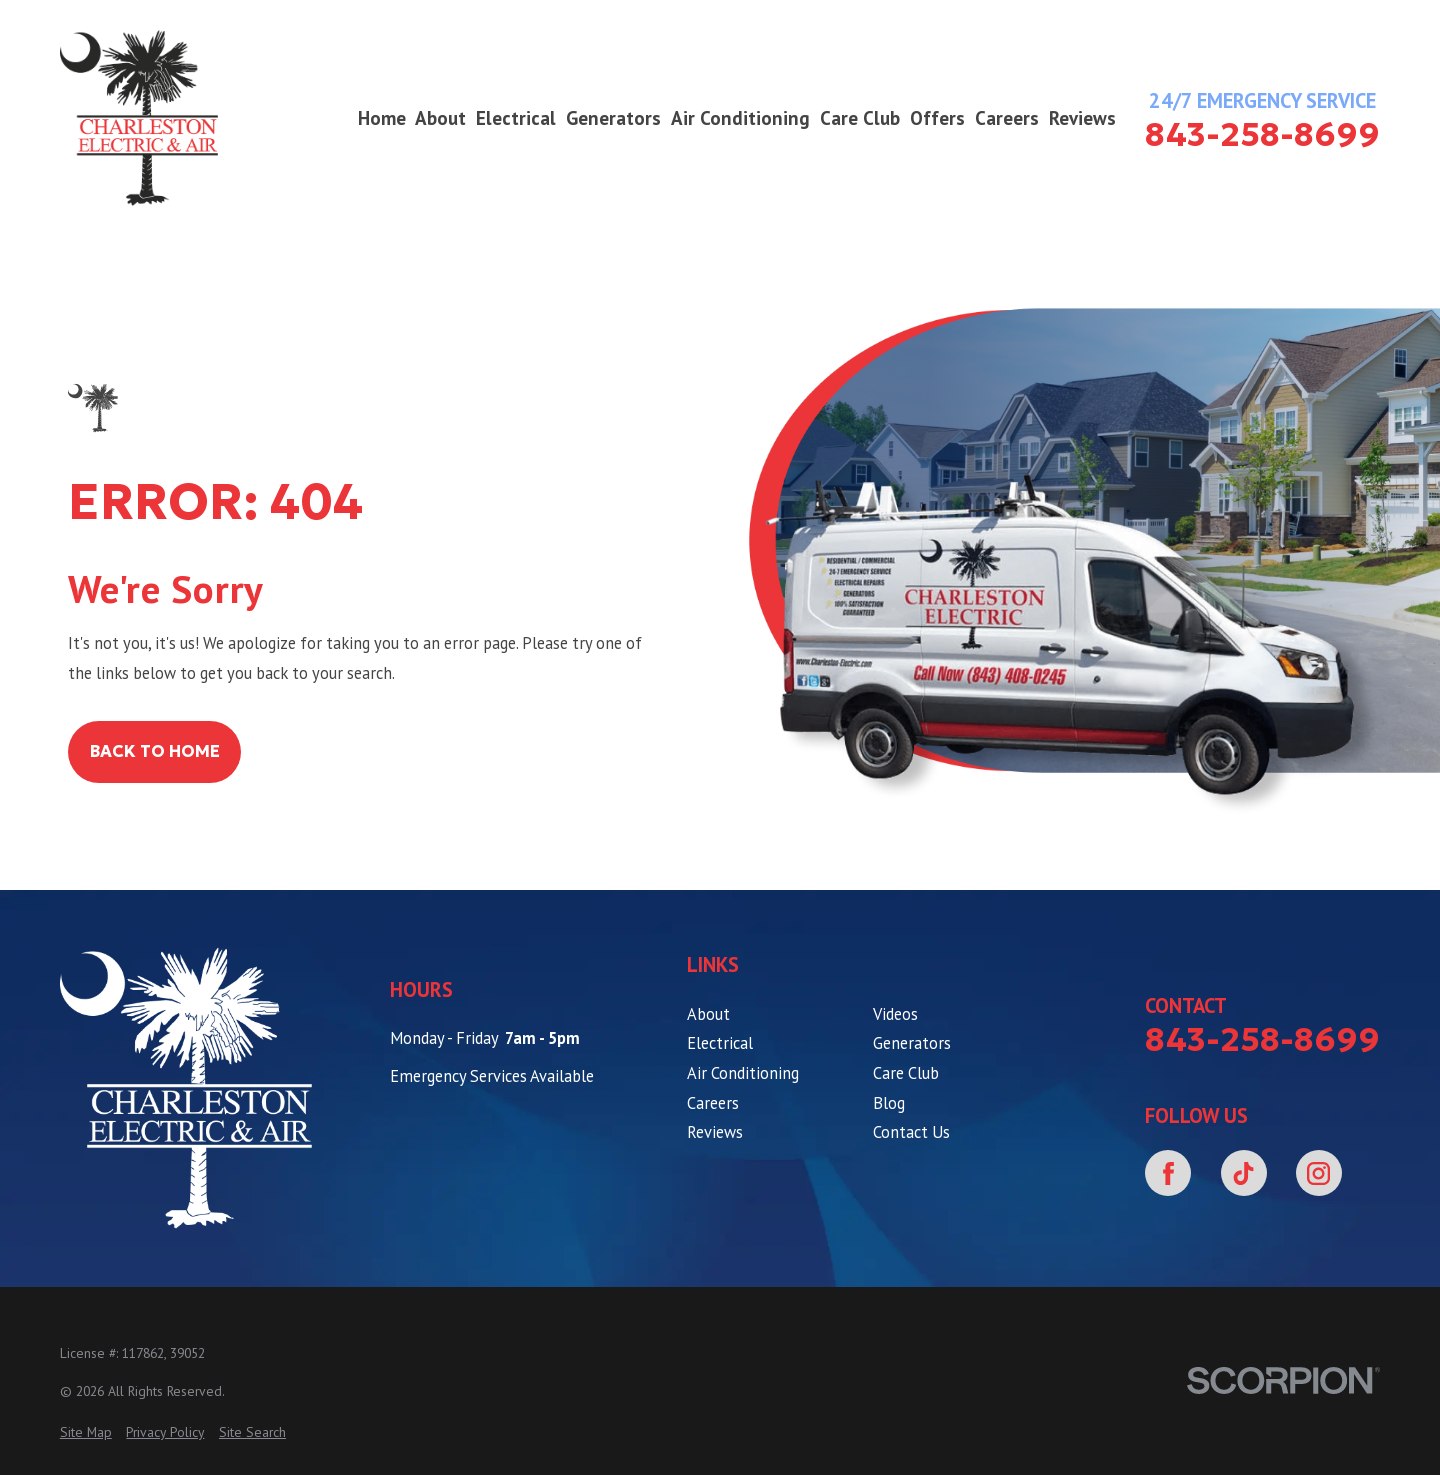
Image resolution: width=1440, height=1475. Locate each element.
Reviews (715, 1132)
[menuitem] (86, 1432)
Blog (889, 1103)
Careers (713, 1103)
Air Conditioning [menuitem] (740, 118)
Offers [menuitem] (937, 118)
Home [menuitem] (382, 118)
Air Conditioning (743, 1073)
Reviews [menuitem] (1082, 118)
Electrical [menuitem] (516, 118)
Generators (912, 1043)
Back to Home (155, 751)
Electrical (720, 1043)
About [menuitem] (440, 118)
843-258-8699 (1262, 135)
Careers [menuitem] (1007, 118)
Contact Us (911, 1132)
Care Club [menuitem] (860, 118)
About (708, 1014)
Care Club (906, 1073)
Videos (895, 1014)
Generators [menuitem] (613, 118)
